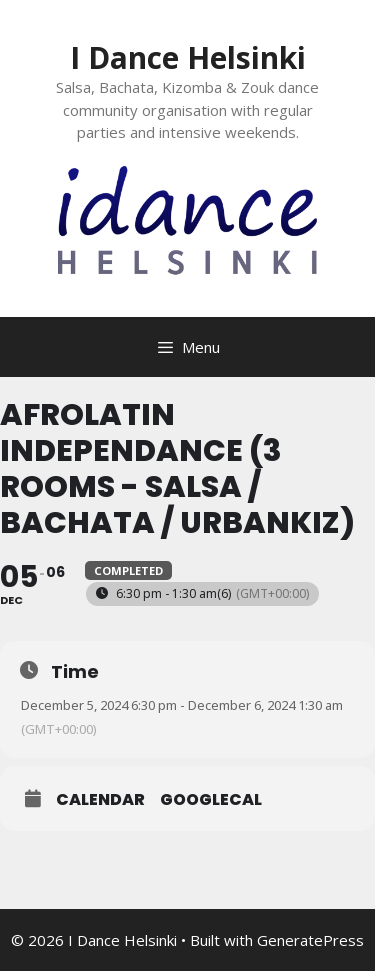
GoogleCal (211, 800)
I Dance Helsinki (188, 57)
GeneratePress (310, 940)
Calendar (100, 800)
